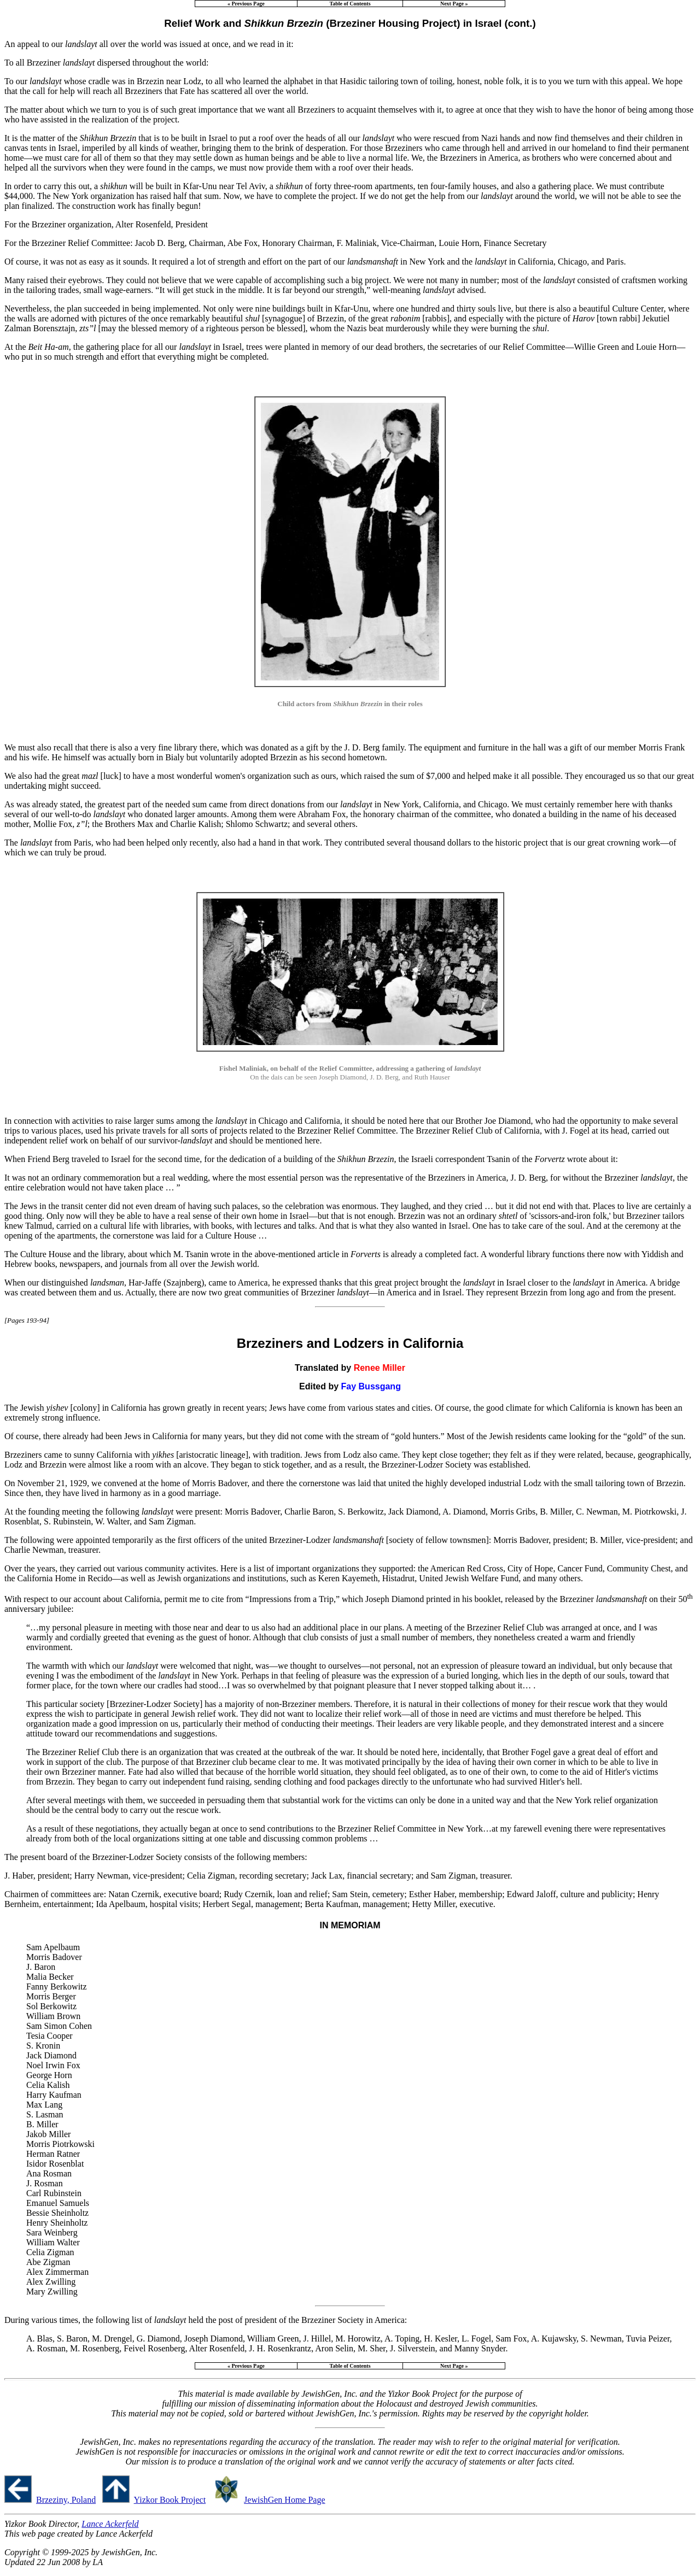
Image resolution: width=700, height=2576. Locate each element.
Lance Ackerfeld (109, 2523)
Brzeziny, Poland (66, 2499)
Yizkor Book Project (170, 2499)
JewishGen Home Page (284, 2499)
